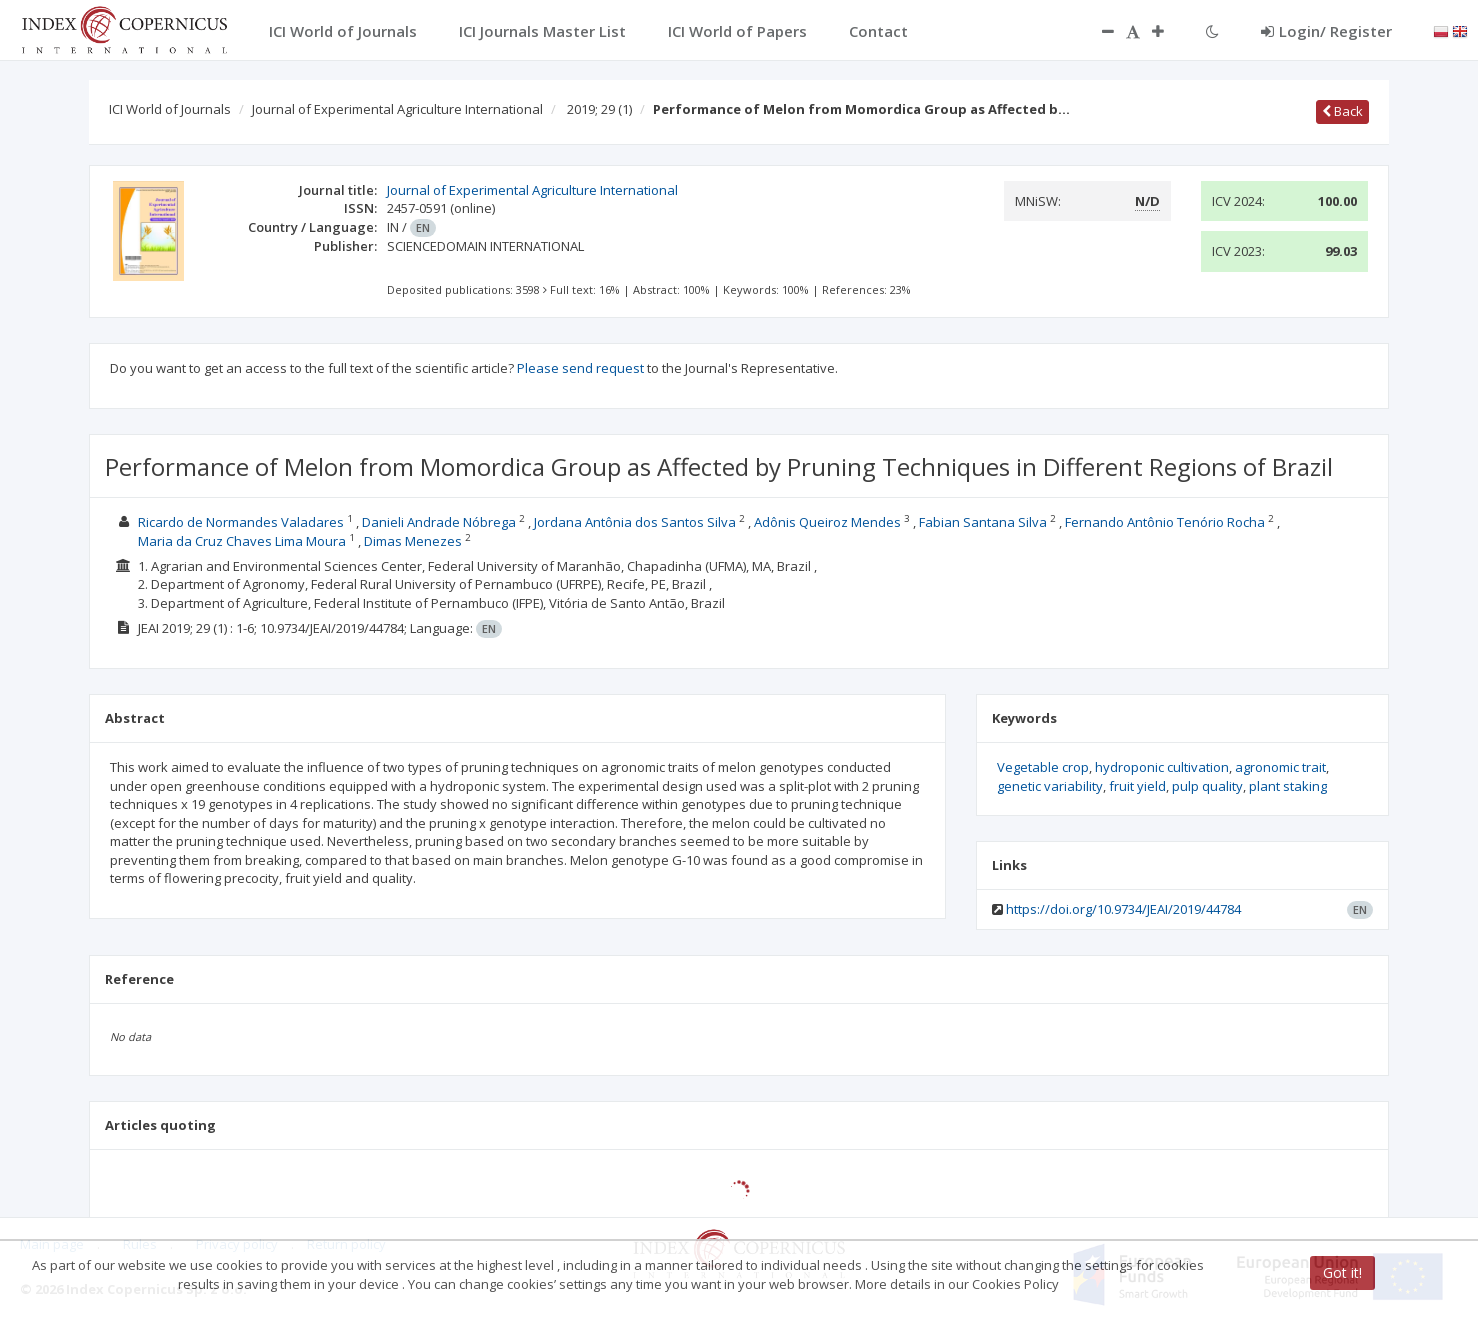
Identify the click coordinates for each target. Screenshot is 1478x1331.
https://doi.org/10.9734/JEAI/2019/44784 (1123, 909)
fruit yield (1137, 786)
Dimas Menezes (413, 541)
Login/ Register (1326, 31)
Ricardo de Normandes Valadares (241, 522)
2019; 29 (599, 109)
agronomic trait (1280, 767)
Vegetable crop (1043, 767)
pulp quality (1207, 786)
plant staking (1288, 786)
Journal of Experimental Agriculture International (397, 109)
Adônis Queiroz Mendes (827, 522)
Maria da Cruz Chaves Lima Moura (242, 541)
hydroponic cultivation (1162, 767)
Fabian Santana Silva (983, 522)
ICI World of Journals (170, 109)
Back (1342, 111)
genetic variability (1050, 786)
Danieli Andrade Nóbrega (439, 522)
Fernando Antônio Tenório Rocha (1165, 522)
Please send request (580, 368)
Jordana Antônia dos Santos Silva (635, 522)
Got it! (1342, 1272)
